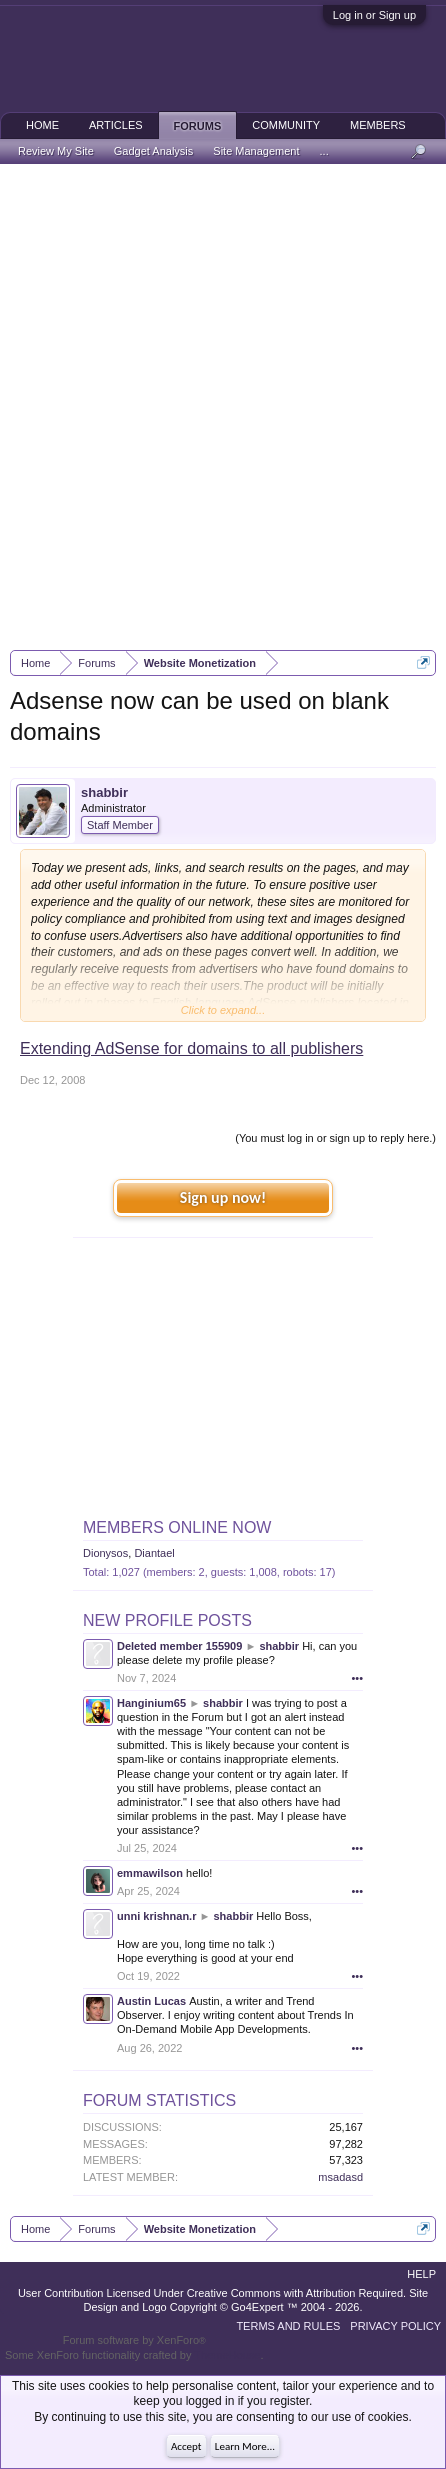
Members (378, 125)
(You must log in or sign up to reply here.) (335, 1138)
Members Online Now (177, 1527)
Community (286, 125)
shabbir (104, 792)
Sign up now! (223, 1197)
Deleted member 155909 (179, 1646)
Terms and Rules (288, 2326)
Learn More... (245, 2446)
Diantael (154, 1553)
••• (357, 1678)
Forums (198, 126)
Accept (186, 2446)
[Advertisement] (223, 407)
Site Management (256, 151)
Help (421, 2274)
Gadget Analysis (154, 151)
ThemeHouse (227, 2355)
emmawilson (150, 1873)
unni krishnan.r (156, 1916)
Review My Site (56, 151)
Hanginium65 (151, 1703)
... (324, 151)
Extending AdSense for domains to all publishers (191, 1048)
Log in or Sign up (374, 15)
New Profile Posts (167, 1620)
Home (42, 125)
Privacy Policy (395, 2326)
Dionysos (105, 1553)
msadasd (340, 2177)
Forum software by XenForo (134, 2340)
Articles (116, 125)
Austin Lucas (151, 2001)
